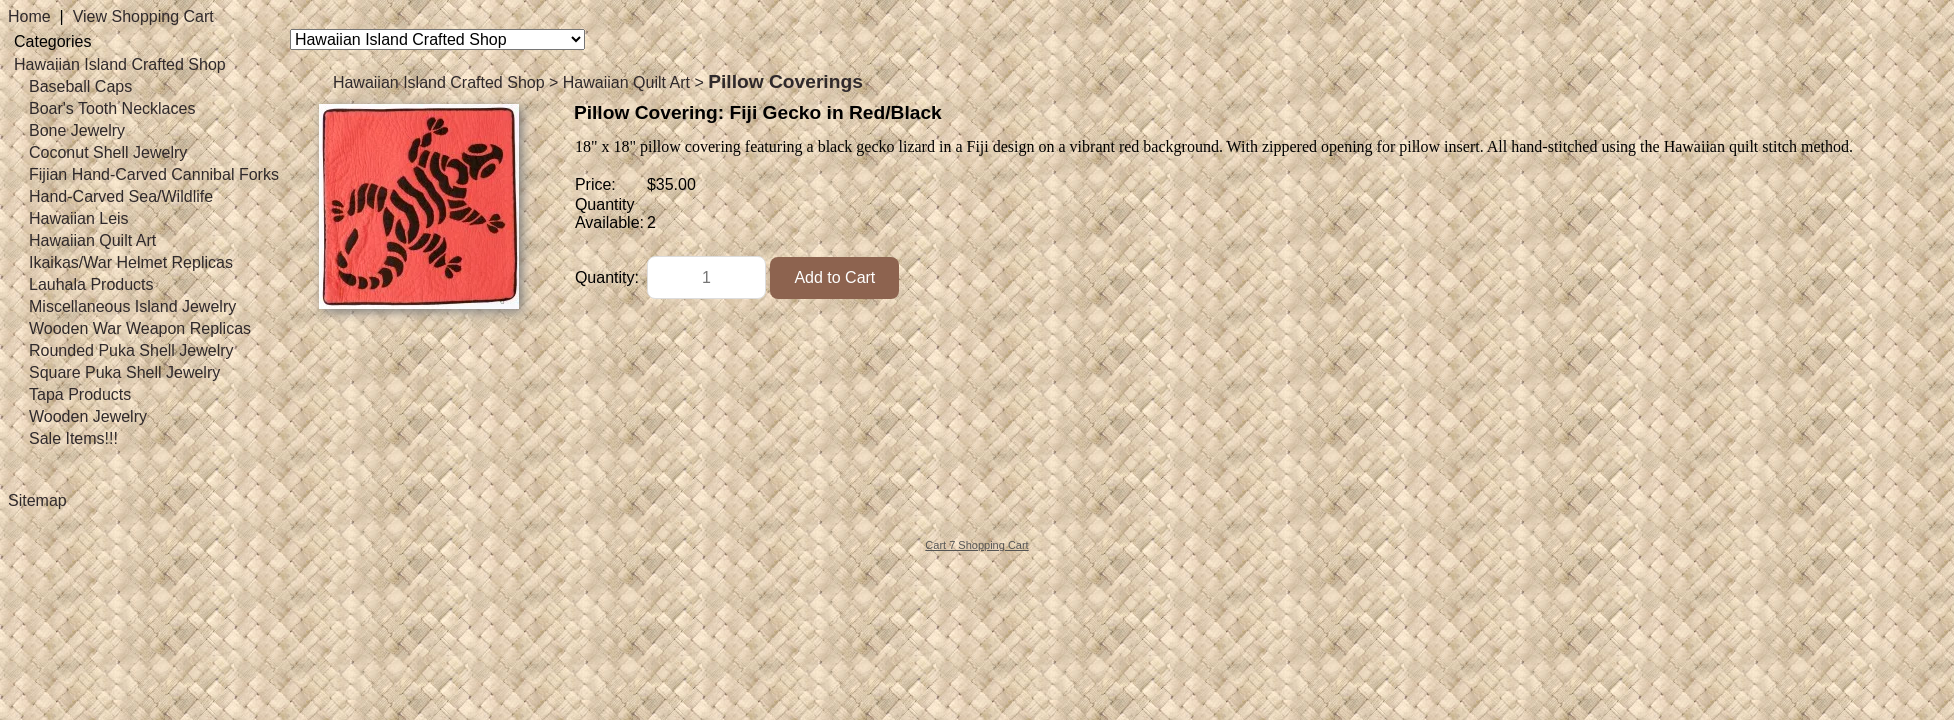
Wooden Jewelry (88, 416)
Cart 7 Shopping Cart (976, 545)
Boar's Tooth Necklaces (112, 108)
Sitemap (37, 500)
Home (29, 16)
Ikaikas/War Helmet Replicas (131, 262)
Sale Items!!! (73, 438)
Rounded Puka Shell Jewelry (131, 350)
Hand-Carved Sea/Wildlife (121, 196)
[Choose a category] (437, 39)
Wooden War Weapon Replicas (140, 328)
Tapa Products (80, 394)
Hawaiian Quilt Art (92, 240)
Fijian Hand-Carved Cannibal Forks (154, 174)
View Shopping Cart (143, 16)
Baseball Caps (80, 86)
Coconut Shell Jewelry (108, 152)
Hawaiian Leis (79, 218)
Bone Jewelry (77, 130)
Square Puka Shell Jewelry (124, 372)
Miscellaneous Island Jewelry (132, 306)
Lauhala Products (91, 284)
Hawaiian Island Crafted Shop (120, 64)
